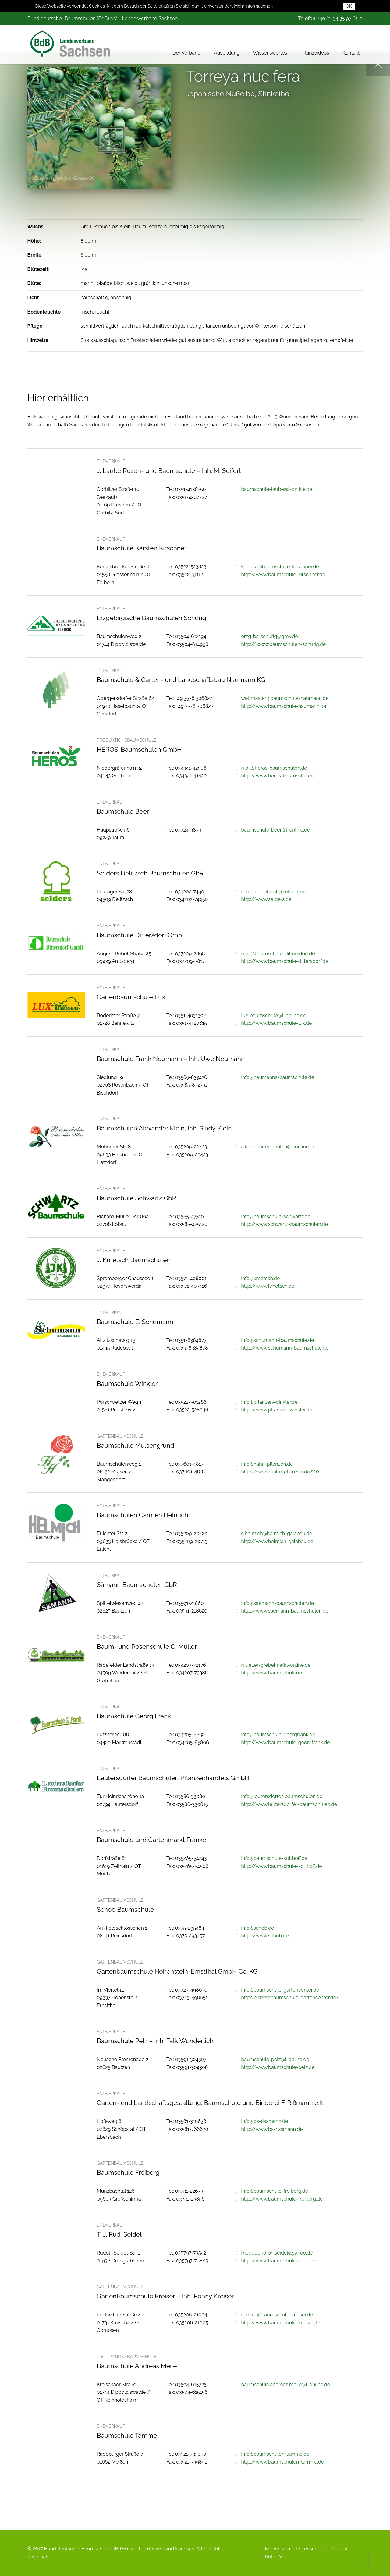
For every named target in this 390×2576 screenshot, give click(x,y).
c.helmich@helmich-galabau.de (276, 1533)
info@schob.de (257, 1928)
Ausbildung (226, 53)
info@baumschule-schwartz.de (275, 1216)
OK (349, 6)
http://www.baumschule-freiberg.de (282, 2199)
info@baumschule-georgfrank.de (278, 1734)
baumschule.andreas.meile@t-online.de (285, 2384)
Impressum (277, 2549)
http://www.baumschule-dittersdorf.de (284, 961)
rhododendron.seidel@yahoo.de (277, 2253)
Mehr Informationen (253, 6)
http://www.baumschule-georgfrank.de (285, 1742)
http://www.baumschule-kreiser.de (280, 2323)
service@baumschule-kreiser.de (277, 2315)
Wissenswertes (270, 53)
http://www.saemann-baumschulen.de (284, 1611)
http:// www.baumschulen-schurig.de (283, 644)
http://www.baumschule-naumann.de (283, 706)
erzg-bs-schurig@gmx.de (269, 636)
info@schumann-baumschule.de (277, 1340)
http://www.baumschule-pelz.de (277, 2067)
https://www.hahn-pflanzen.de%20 (280, 1471)
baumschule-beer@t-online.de (275, 830)
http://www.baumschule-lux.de (276, 1023)
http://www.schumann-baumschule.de (284, 1348)
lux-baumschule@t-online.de (273, 1015)
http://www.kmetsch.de (267, 1286)
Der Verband (186, 53)
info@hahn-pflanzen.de (267, 1464)
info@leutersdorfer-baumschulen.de (281, 1796)
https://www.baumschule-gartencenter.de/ (290, 1997)
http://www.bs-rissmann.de (272, 2129)
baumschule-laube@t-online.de (276, 489)
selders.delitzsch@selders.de (273, 892)
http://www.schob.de (265, 1936)
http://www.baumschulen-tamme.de (282, 2462)
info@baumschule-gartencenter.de (280, 1990)
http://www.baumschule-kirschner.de (283, 574)
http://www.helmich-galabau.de (277, 1541)
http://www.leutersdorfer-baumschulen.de (289, 1804)
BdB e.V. (274, 2557)
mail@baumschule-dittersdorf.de (278, 953)
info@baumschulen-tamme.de (275, 2454)
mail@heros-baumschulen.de (274, 768)
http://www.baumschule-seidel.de (279, 2261)
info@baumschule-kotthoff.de (274, 1858)
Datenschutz (310, 2549)
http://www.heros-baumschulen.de (280, 776)
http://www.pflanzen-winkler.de (276, 1410)
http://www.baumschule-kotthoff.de (281, 1866)
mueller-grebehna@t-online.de (275, 1665)
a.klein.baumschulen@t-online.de (278, 1147)
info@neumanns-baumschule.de (277, 1077)
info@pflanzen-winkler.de (269, 1402)
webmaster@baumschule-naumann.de (284, 698)
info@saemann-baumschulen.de (277, 1603)
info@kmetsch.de (260, 1278)
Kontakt (351, 53)
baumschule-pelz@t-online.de (275, 2059)
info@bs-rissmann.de (264, 2121)
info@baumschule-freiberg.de (274, 2191)
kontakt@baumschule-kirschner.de (280, 566)
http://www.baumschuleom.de (275, 1673)
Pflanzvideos (314, 53)
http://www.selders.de (266, 899)
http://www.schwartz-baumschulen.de (284, 1224)
